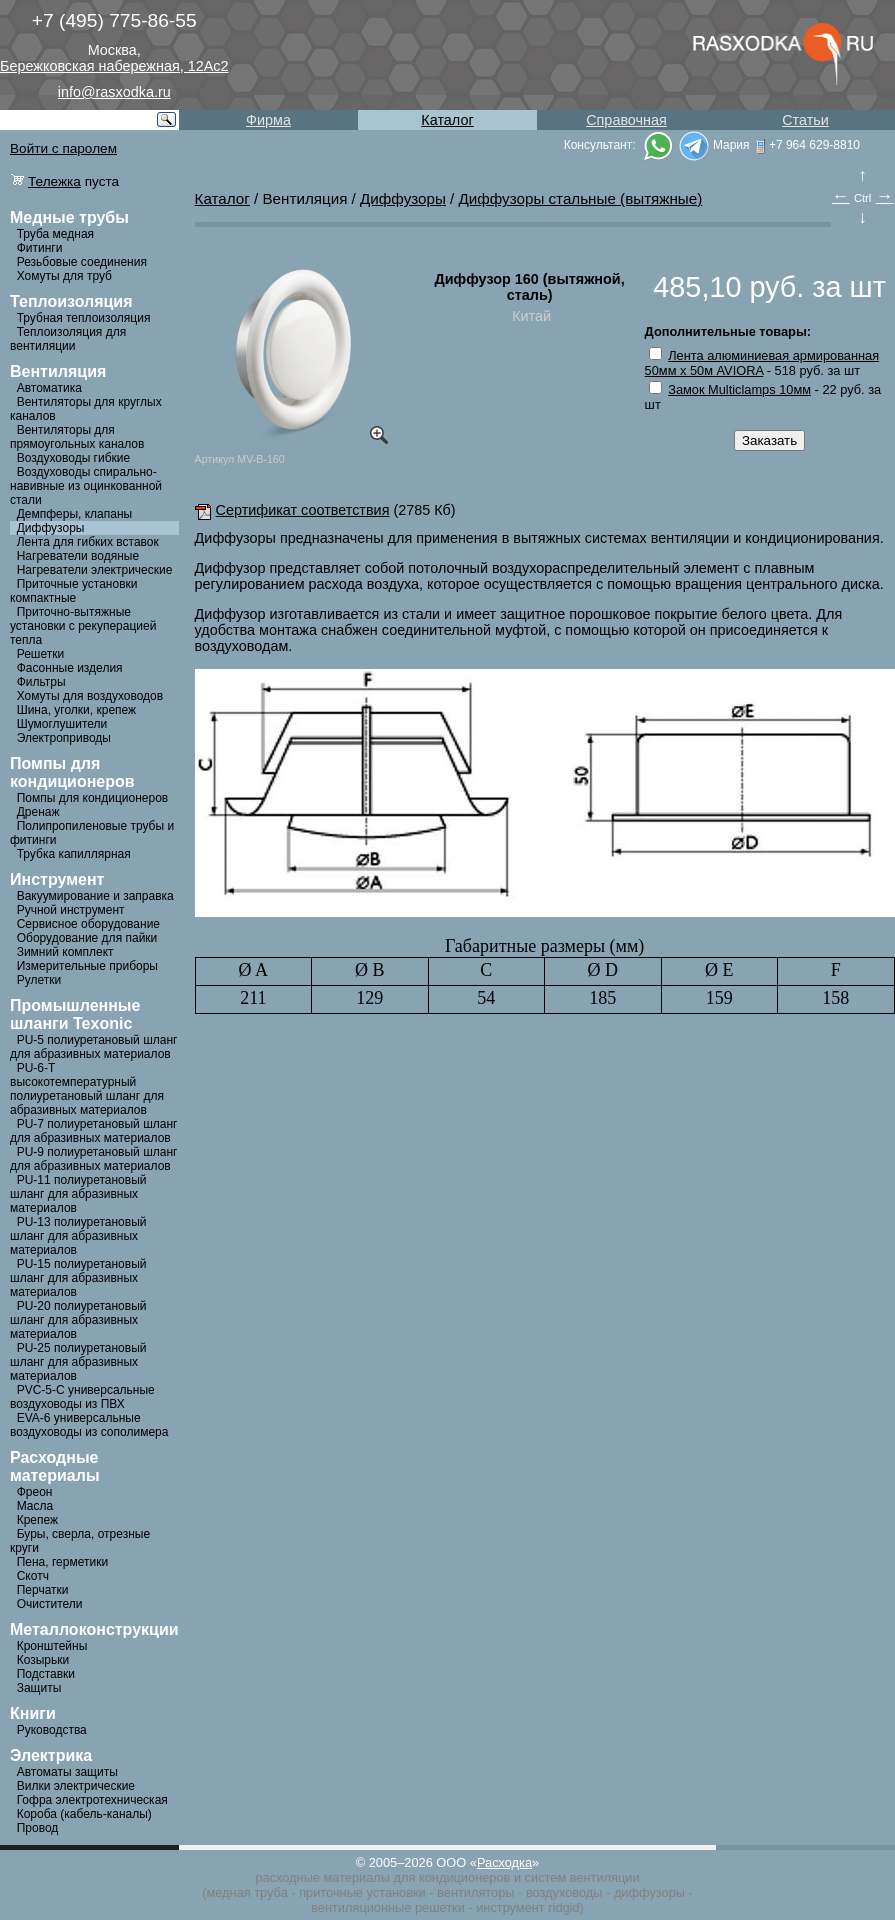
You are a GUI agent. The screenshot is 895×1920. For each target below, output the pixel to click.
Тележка (54, 181)
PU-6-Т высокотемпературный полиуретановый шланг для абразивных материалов (87, 1089)
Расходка (504, 1862)
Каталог (447, 120)
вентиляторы (475, 1892)
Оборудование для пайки (87, 938)
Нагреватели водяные (78, 556)
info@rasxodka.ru (114, 92)
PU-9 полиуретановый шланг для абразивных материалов (93, 1159)
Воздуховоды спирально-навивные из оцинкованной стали (86, 486)
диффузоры (649, 1892)
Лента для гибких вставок (88, 542)
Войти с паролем (63, 148)
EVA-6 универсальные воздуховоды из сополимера (89, 1425)
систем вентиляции (582, 1877)
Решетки (41, 654)
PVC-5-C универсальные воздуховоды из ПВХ (82, 1397)
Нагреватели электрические (95, 570)
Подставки (46, 1674)
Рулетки (39, 980)
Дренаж (38, 812)
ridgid (563, 1907)
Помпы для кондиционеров (93, 798)
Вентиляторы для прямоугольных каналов (77, 437)
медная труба (246, 1892)
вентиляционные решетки (388, 1907)
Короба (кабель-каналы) (84, 1814)
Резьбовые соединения (82, 262)
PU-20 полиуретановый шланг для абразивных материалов (78, 1320)
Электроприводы (64, 738)
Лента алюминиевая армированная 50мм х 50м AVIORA (762, 363)
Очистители (50, 1604)
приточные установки (362, 1892)
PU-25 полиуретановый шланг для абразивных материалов (78, 1362)
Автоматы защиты (67, 1772)
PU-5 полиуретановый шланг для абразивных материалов (93, 1047)
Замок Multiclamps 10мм (739, 389)
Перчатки (43, 1590)
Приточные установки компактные (74, 591)
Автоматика (49, 388)
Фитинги (40, 248)
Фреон (35, 1492)
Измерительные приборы (87, 966)
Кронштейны (52, 1646)
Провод (38, 1828)
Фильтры (41, 682)
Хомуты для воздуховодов (90, 696)
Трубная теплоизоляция (84, 318)
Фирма (268, 120)
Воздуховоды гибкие (74, 458)
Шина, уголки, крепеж (76, 710)
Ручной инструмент (71, 910)
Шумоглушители (62, 724)
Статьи (805, 120)
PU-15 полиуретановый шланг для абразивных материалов (78, 1278)
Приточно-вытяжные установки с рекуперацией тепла (83, 626)
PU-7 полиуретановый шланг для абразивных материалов (93, 1131)
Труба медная (55, 234)
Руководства (52, 1730)
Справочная (626, 120)
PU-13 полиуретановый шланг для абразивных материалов (78, 1236)
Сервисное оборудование (88, 924)
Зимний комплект (65, 952)
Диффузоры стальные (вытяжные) (581, 198)
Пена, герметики (62, 1562)
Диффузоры (51, 528)
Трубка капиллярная (74, 854)
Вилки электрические (76, 1786)
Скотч (33, 1576)
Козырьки (43, 1660)
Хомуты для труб (64, 276)
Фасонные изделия (70, 668)
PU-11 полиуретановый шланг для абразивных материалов (78, 1194)
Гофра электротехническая (92, 1800)
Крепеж (37, 1520)
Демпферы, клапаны (75, 514)
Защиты (39, 1688)
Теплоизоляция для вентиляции (68, 339)
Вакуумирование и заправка (95, 896)
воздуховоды (564, 1892)
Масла (35, 1506)
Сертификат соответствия (292, 510)
